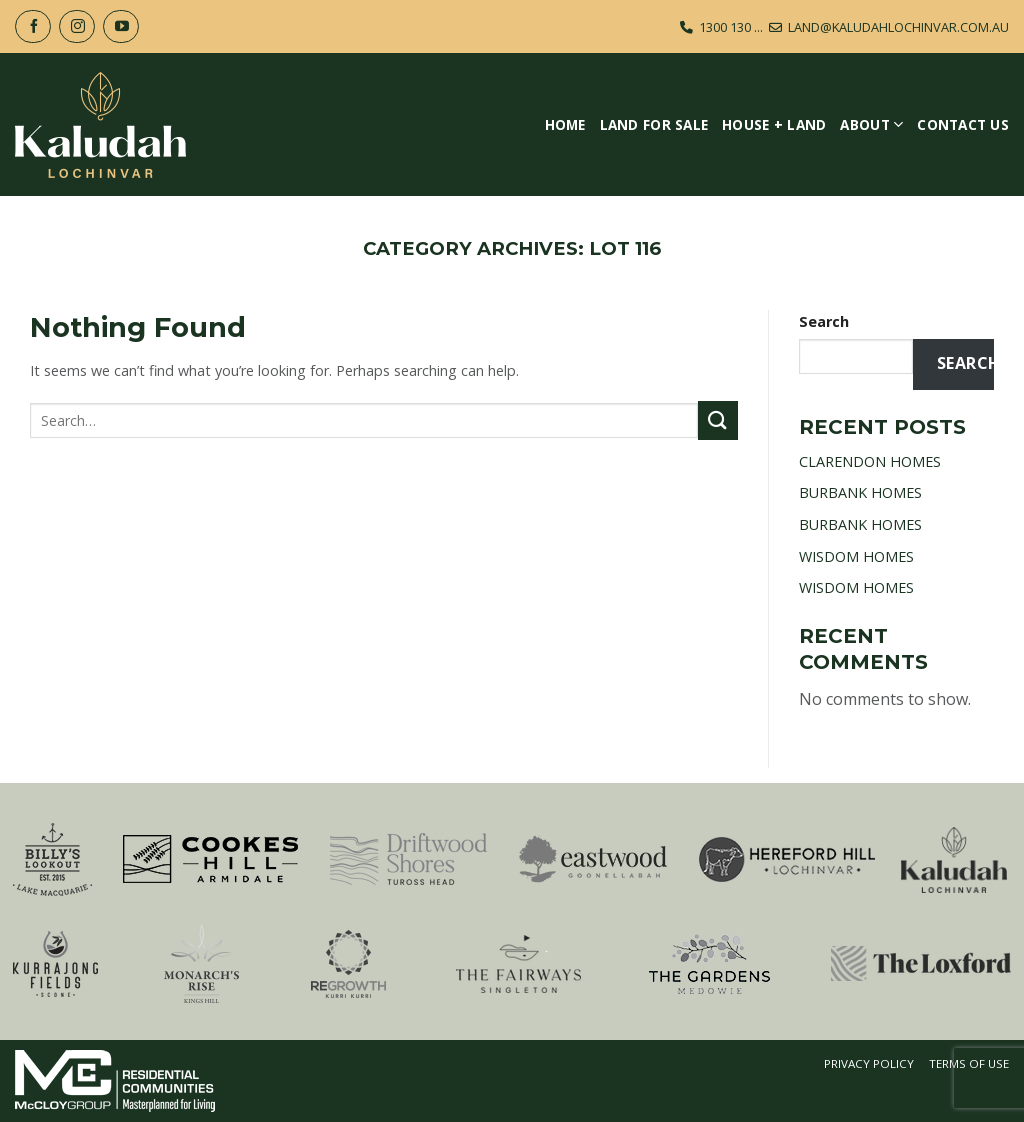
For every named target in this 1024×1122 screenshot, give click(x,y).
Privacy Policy (869, 1064)
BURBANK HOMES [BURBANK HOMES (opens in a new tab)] (860, 492)
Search (824, 321)
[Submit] (718, 420)
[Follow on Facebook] (33, 26)
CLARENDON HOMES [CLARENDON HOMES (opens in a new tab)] (870, 461)
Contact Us (963, 124)
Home (565, 124)
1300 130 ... (731, 27)
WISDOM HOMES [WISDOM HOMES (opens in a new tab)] (856, 556)
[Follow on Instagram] (77, 26)
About (871, 124)
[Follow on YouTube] (121, 26)
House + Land (774, 124)
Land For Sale (654, 124)
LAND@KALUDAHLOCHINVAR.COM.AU (898, 27)
